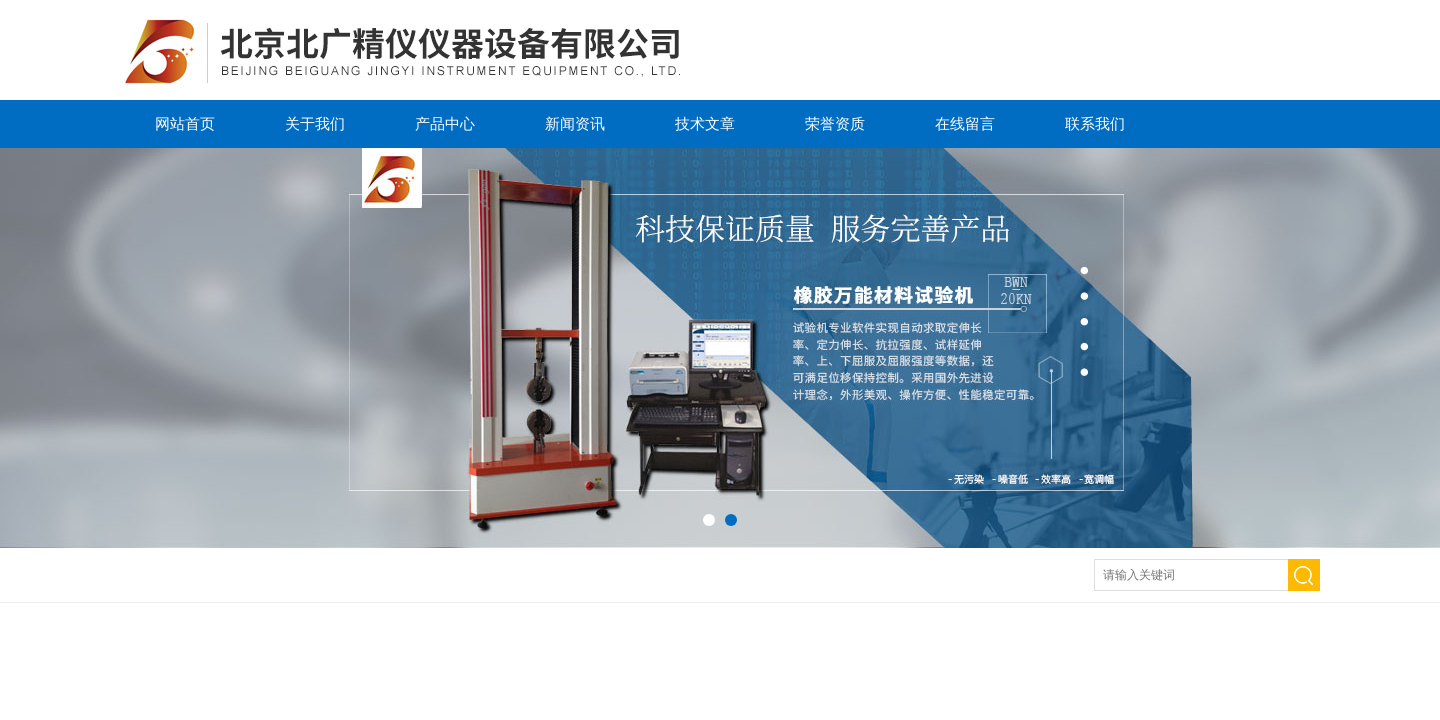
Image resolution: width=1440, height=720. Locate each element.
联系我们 (1095, 123)
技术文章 (705, 123)
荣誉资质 (835, 123)
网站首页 (185, 123)
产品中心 (445, 123)
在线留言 (965, 123)
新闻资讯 (575, 123)
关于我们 (315, 123)
